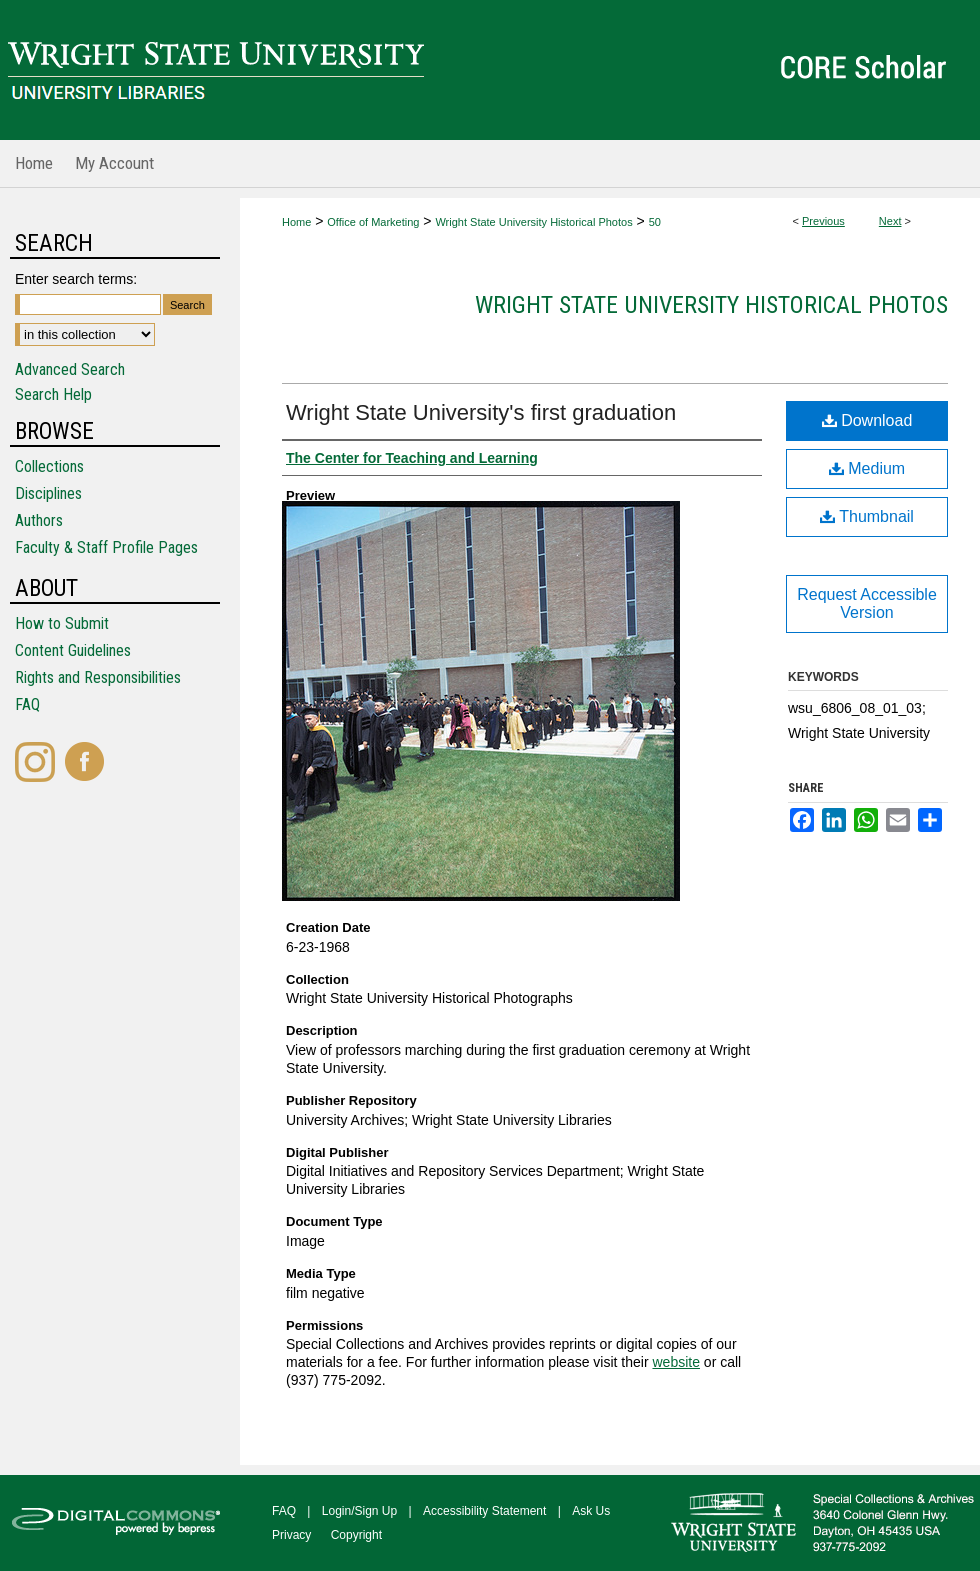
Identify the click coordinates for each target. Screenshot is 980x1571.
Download (867, 420)
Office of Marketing (373, 222)
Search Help (53, 394)
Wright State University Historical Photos (533, 222)
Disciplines (48, 493)
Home (296, 222)
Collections (49, 466)
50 (655, 222)
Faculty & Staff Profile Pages (106, 547)
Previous (823, 221)
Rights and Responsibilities (98, 677)
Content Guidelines (73, 650)
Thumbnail (867, 516)
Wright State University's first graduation (481, 412)
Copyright (356, 1535)
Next (890, 221)
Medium (867, 468)
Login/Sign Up (359, 1511)
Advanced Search (70, 369)
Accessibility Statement (484, 1511)
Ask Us (591, 1511)
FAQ (27, 704)
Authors (39, 520)
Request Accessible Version (867, 603)
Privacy (291, 1535)
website (675, 1362)
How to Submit (62, 623)
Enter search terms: (76, 279)
